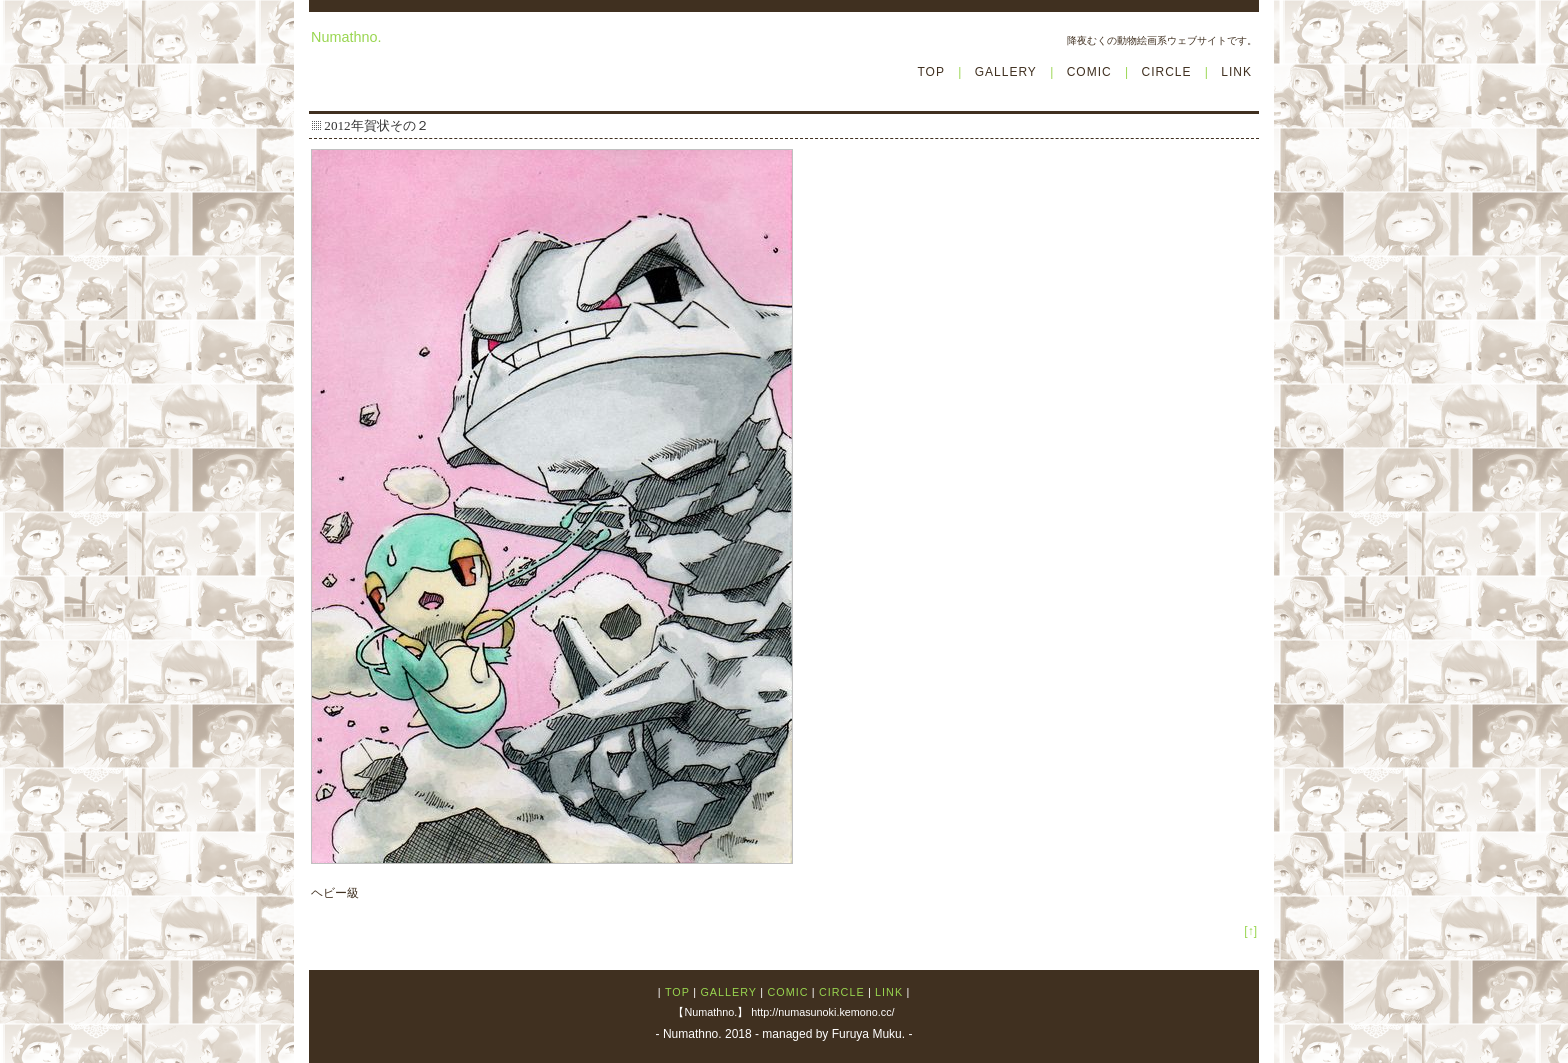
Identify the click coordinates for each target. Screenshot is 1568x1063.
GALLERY (1006, 72)
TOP (930, 72)
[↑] (1250, 931)
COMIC (1089, 72)
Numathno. (346, 37)
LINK (1236, 72)
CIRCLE (1166, 72)
